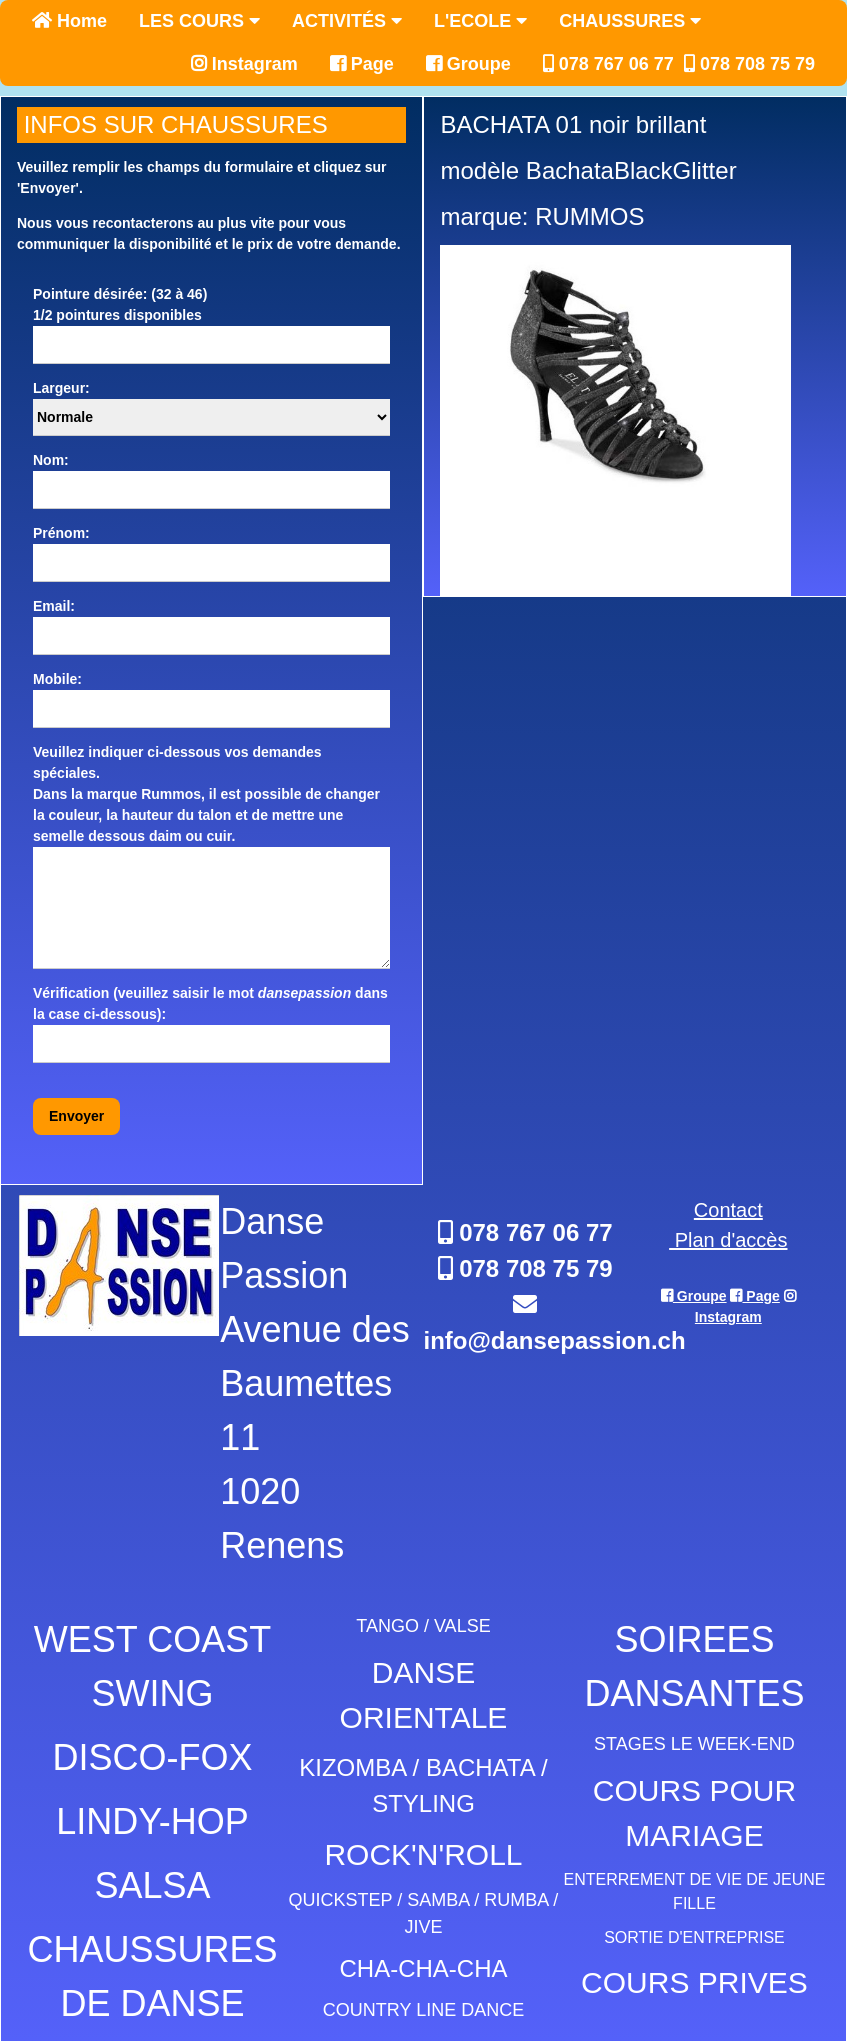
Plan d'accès (728, 1240)
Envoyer (76, 1116)
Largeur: (61, 388)
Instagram (244, 64)
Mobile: (57, 679)
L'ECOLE (480, 21)
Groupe (468, 64)
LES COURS (199, 21)
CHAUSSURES (630, 21)
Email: (54, 606)
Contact (728, 1210)
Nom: (51, 460)
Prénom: (61, 533)
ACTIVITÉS (347, 21)
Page (362, 64)
